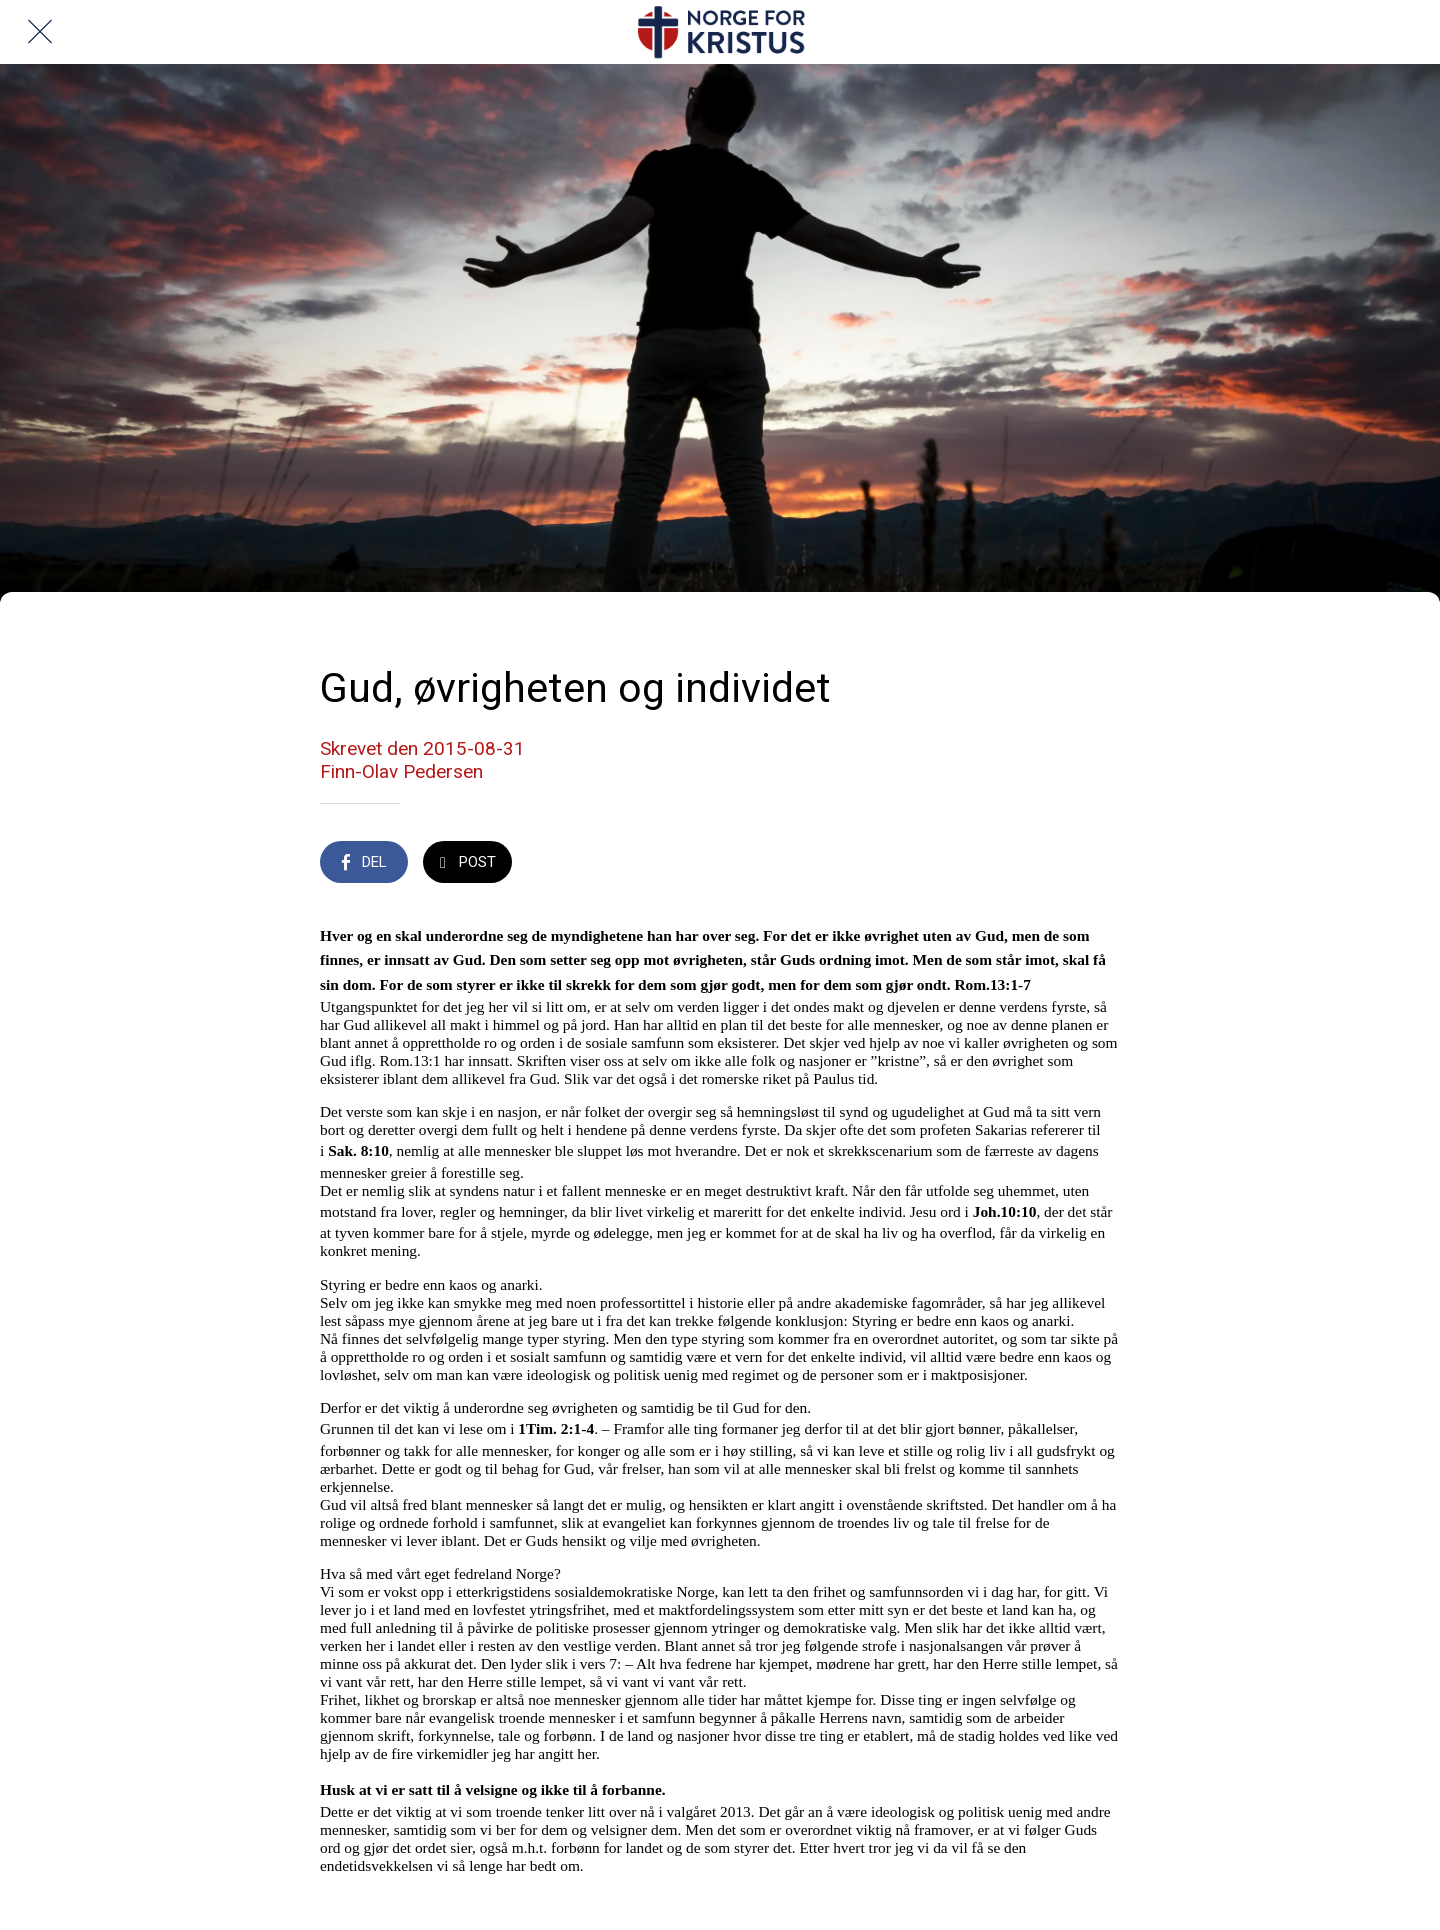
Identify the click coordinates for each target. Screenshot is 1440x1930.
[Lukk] (40, 32)
